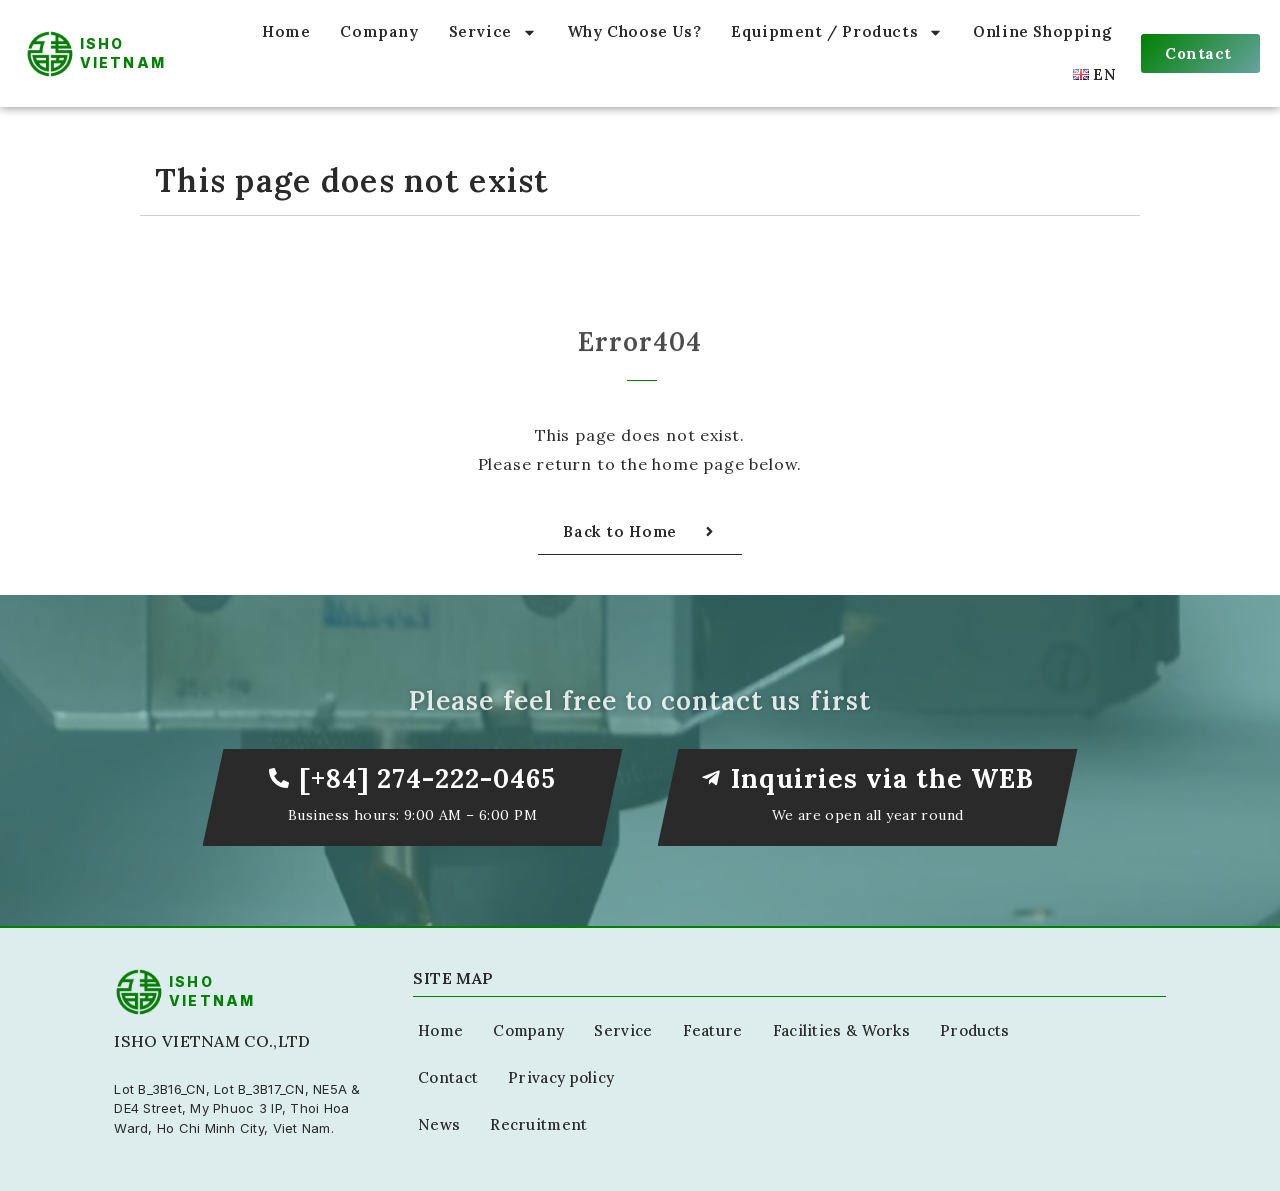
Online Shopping (1042, 31)
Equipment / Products (837, 32)
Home (286, 31)
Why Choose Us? (634, 31)
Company (379, 31)
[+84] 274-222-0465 (427, 778)
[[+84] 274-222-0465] (279, 778)
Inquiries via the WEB (883, 778)
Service (493, 32)
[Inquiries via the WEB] (711, 778)
